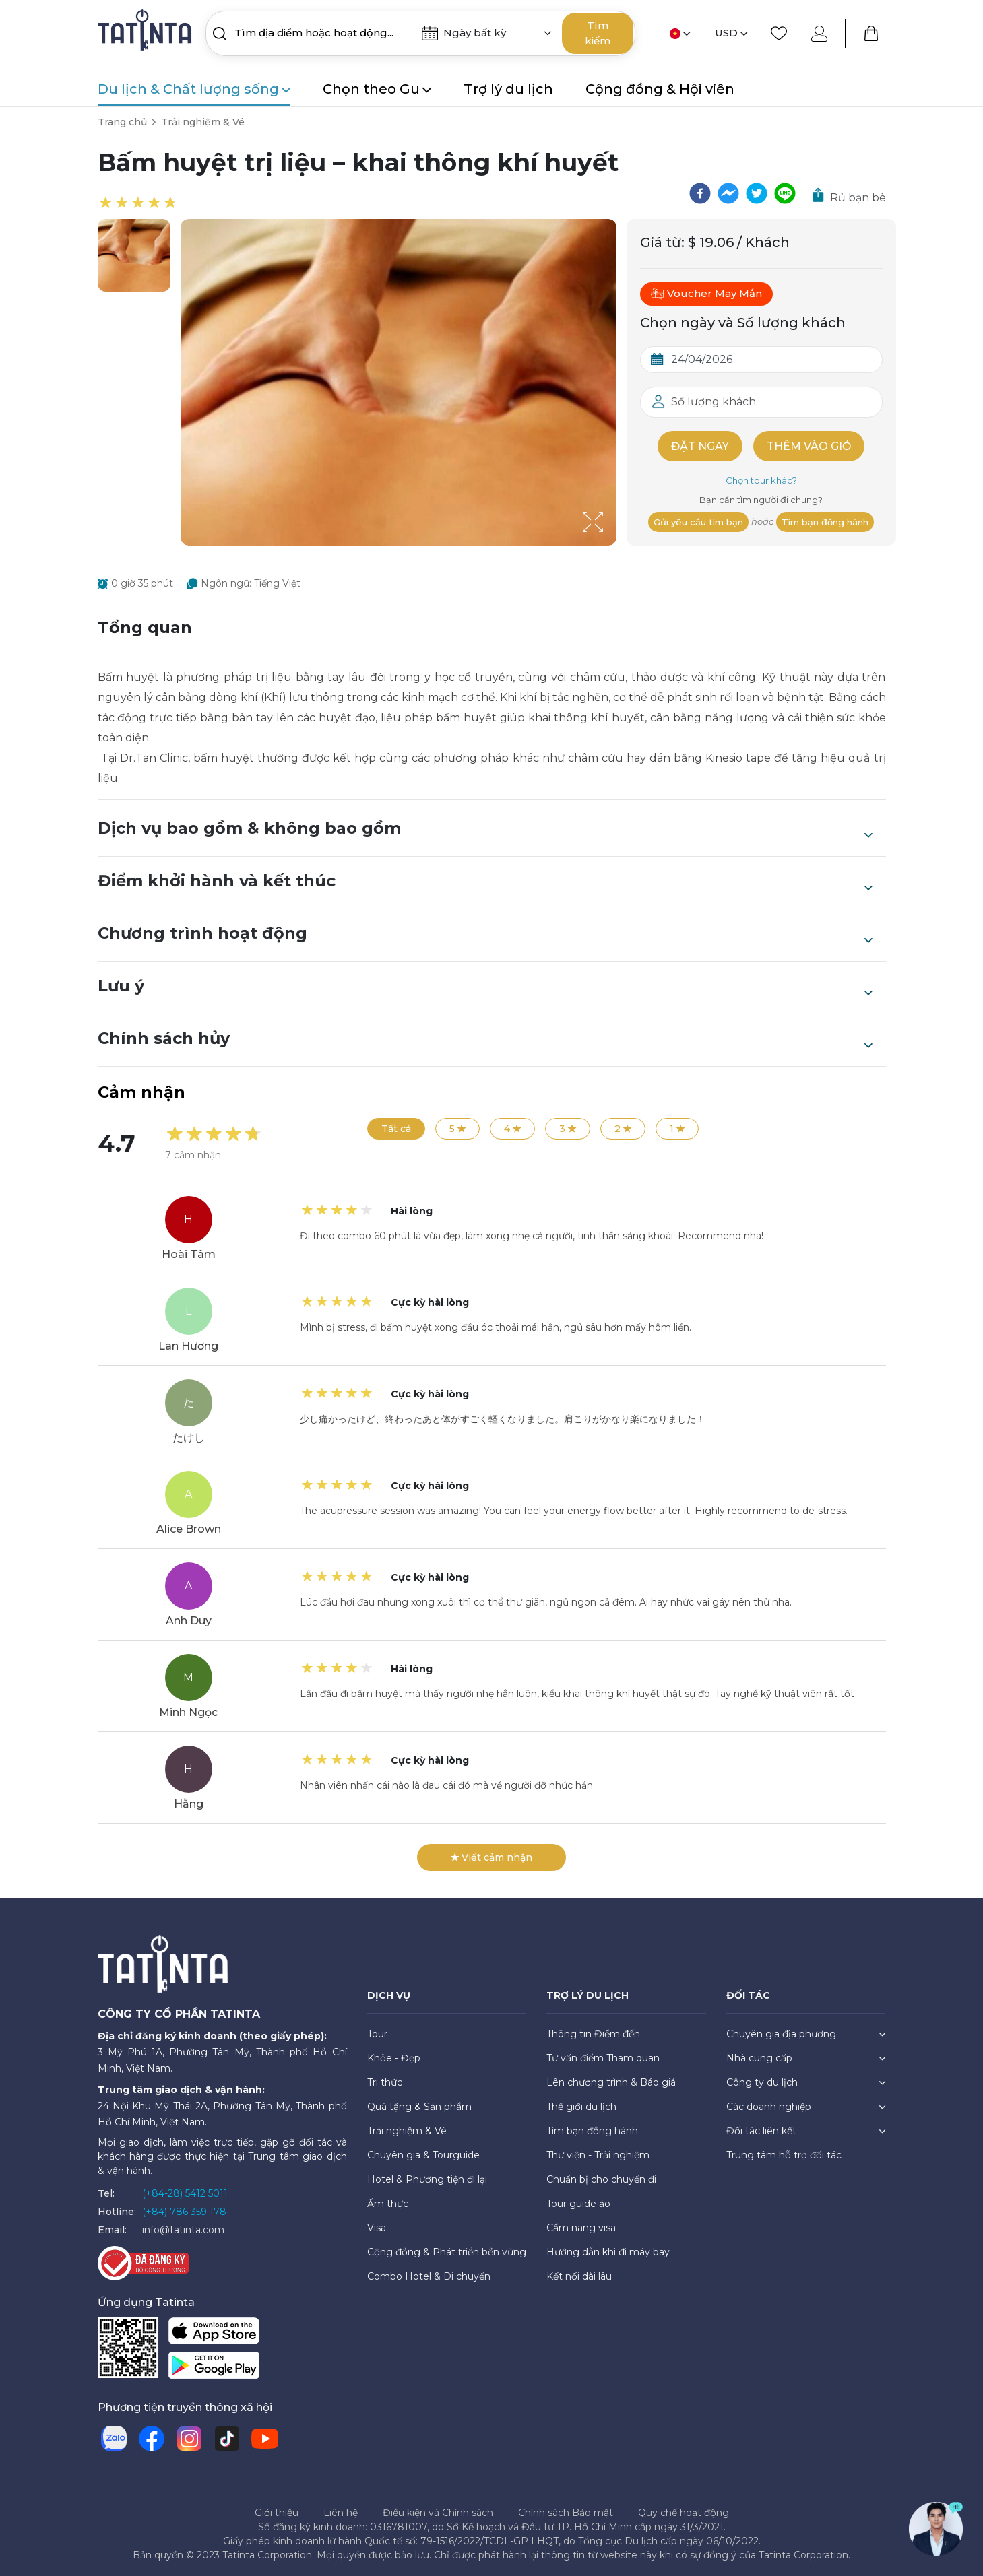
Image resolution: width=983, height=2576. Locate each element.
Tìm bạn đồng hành (825, 522)
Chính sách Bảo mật (565, 2513)
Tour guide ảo (578, 2204)
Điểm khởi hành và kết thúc (485, 882)
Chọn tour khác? (761, 480)
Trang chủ (122, 122)
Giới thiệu (276, 2513)
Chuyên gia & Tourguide (423, 2155)
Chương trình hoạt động (485, 934)
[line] (785, 193)
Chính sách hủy (485, 1039)
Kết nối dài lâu (579, 2276)
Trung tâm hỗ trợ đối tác (784, 2155)
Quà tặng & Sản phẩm (419, 2107)
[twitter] (756, 193)
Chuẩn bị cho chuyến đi (601, 2179)
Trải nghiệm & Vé (203, 122)
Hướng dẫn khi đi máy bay (608, 2252)
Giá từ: (662, 242)
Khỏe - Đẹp (393, 2058)
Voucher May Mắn (706, 293)
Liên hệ (340, 2513)
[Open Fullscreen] (612, 545)
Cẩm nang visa (581, 2228)
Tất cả (396, 1129)
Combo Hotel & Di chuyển (428, 2276)
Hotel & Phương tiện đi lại (427, 2179)
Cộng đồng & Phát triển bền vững (446, 2252)
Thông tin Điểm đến (593, 2034)
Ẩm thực (387, 2204)
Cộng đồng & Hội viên (659, 89)
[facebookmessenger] (728, 193)
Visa (376, 2228)
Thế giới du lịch (581, 2107)
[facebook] (700, 193)
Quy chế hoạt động (683, 2513)
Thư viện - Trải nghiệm (597, 2155)
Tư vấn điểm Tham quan (603, 2058)
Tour (377, 2034)
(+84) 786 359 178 (184, 2212)
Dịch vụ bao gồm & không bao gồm (485, 829)
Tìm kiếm (597, 33)
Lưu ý (485, 987)
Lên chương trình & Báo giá (611, 2082)
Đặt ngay (700, 446)
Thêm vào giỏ (809, 446)
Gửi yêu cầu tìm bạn (698, 522)
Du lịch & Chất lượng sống (194, 89)
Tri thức (384, 2082)
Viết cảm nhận (491, 1857)
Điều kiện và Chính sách (438, 2513)
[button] (134, 255)
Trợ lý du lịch (508, 89)
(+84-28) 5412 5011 (185, 2193)
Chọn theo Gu (377, 89)
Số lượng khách (713, 401)
